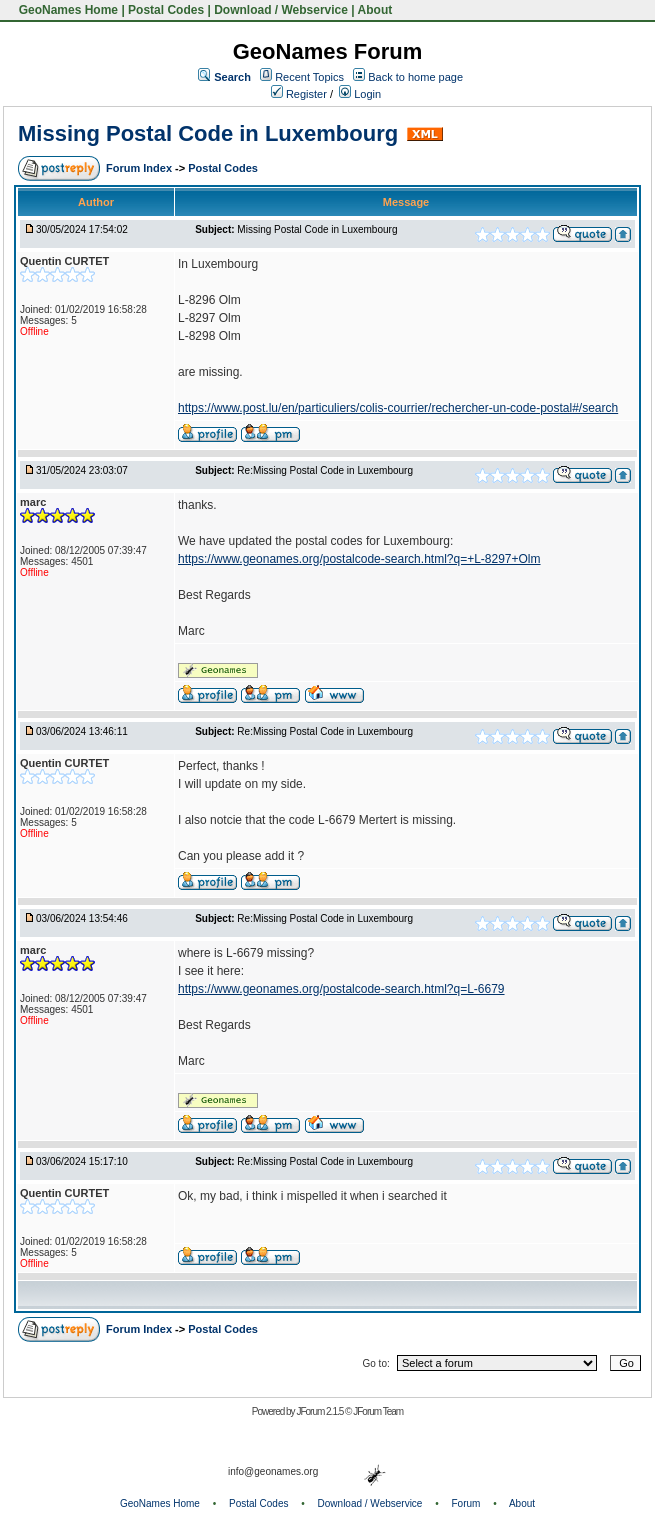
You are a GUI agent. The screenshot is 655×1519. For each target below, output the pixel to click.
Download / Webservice (281, 10)
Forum (466, 1503)
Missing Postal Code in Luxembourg (208, 133)
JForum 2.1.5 (320, 1411)
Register (299, 94)
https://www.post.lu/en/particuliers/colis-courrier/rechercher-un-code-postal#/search (398, 408)
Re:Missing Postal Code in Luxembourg (325, 470)
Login (360, 94)
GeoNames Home (66, 10)
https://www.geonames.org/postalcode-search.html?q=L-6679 (341, 989)
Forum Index (140, 168)
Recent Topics (309, 77)
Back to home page (415, 77)
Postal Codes (166, 10)
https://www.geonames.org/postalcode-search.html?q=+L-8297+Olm (359, 559)
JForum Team (378, 1411)
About (375, 10)
